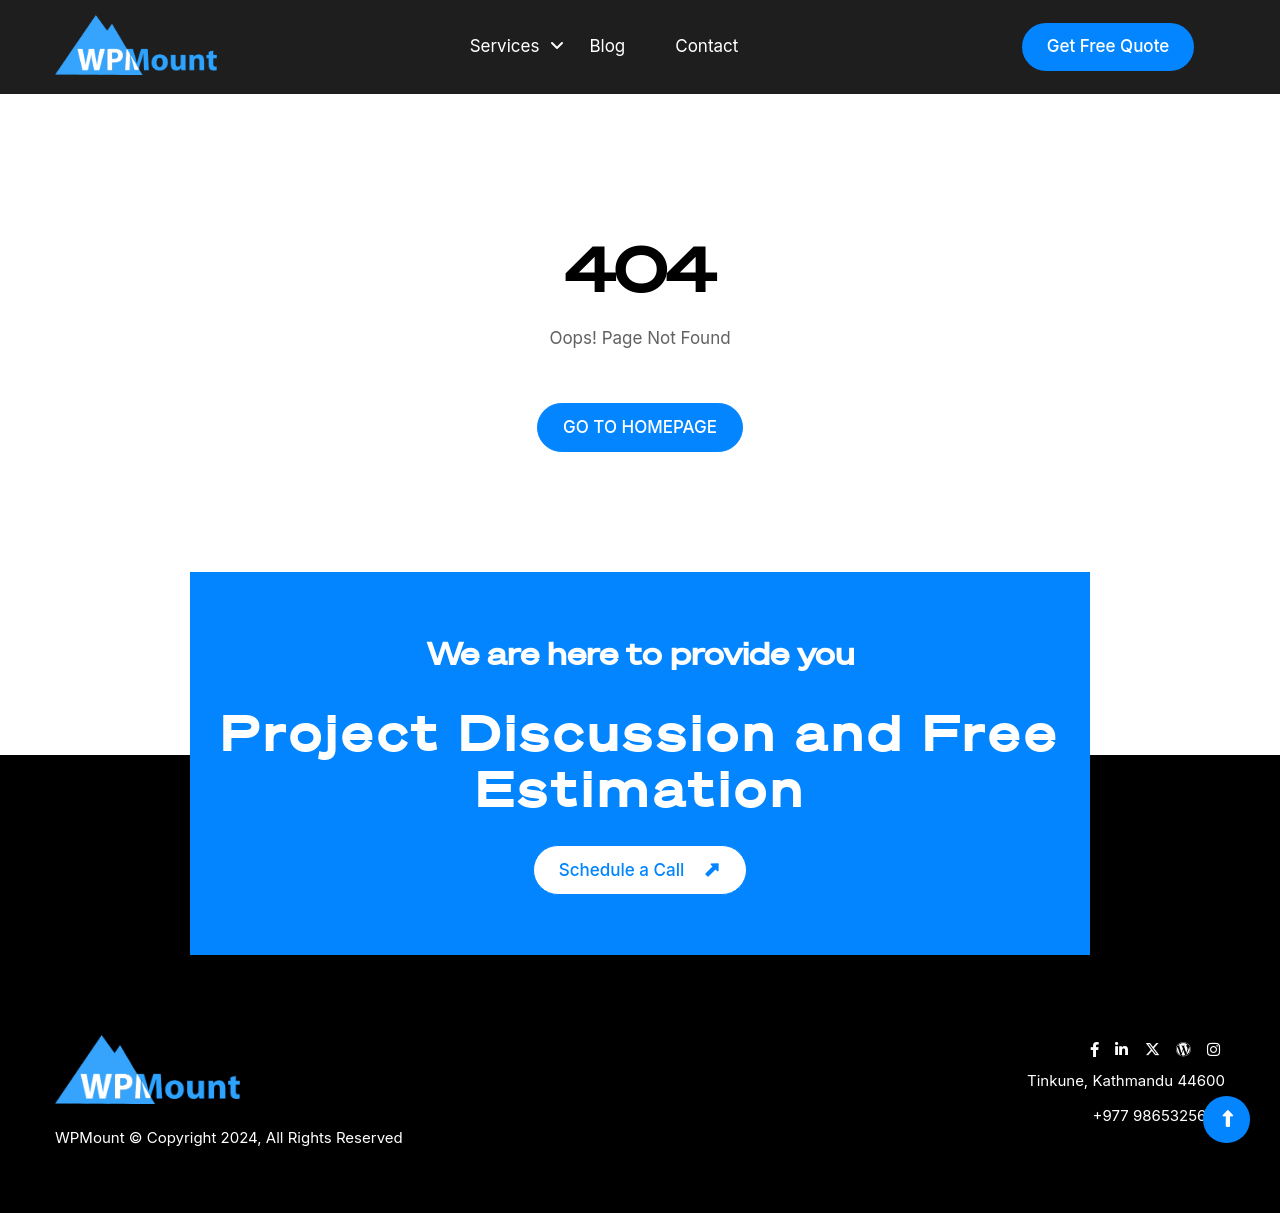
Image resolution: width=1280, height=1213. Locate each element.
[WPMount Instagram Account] (1213, 1049)
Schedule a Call (621, 870)
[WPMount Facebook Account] (1094, 1049)
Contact (706, 46)
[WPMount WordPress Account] (1183, 1049)
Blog (607, 46)
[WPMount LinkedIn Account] (1121, 1049)
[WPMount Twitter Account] (1152, 1049)
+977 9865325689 (1159, 1115)
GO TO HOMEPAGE (640, 427)
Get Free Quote (1108, 46)
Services (505, 46)
